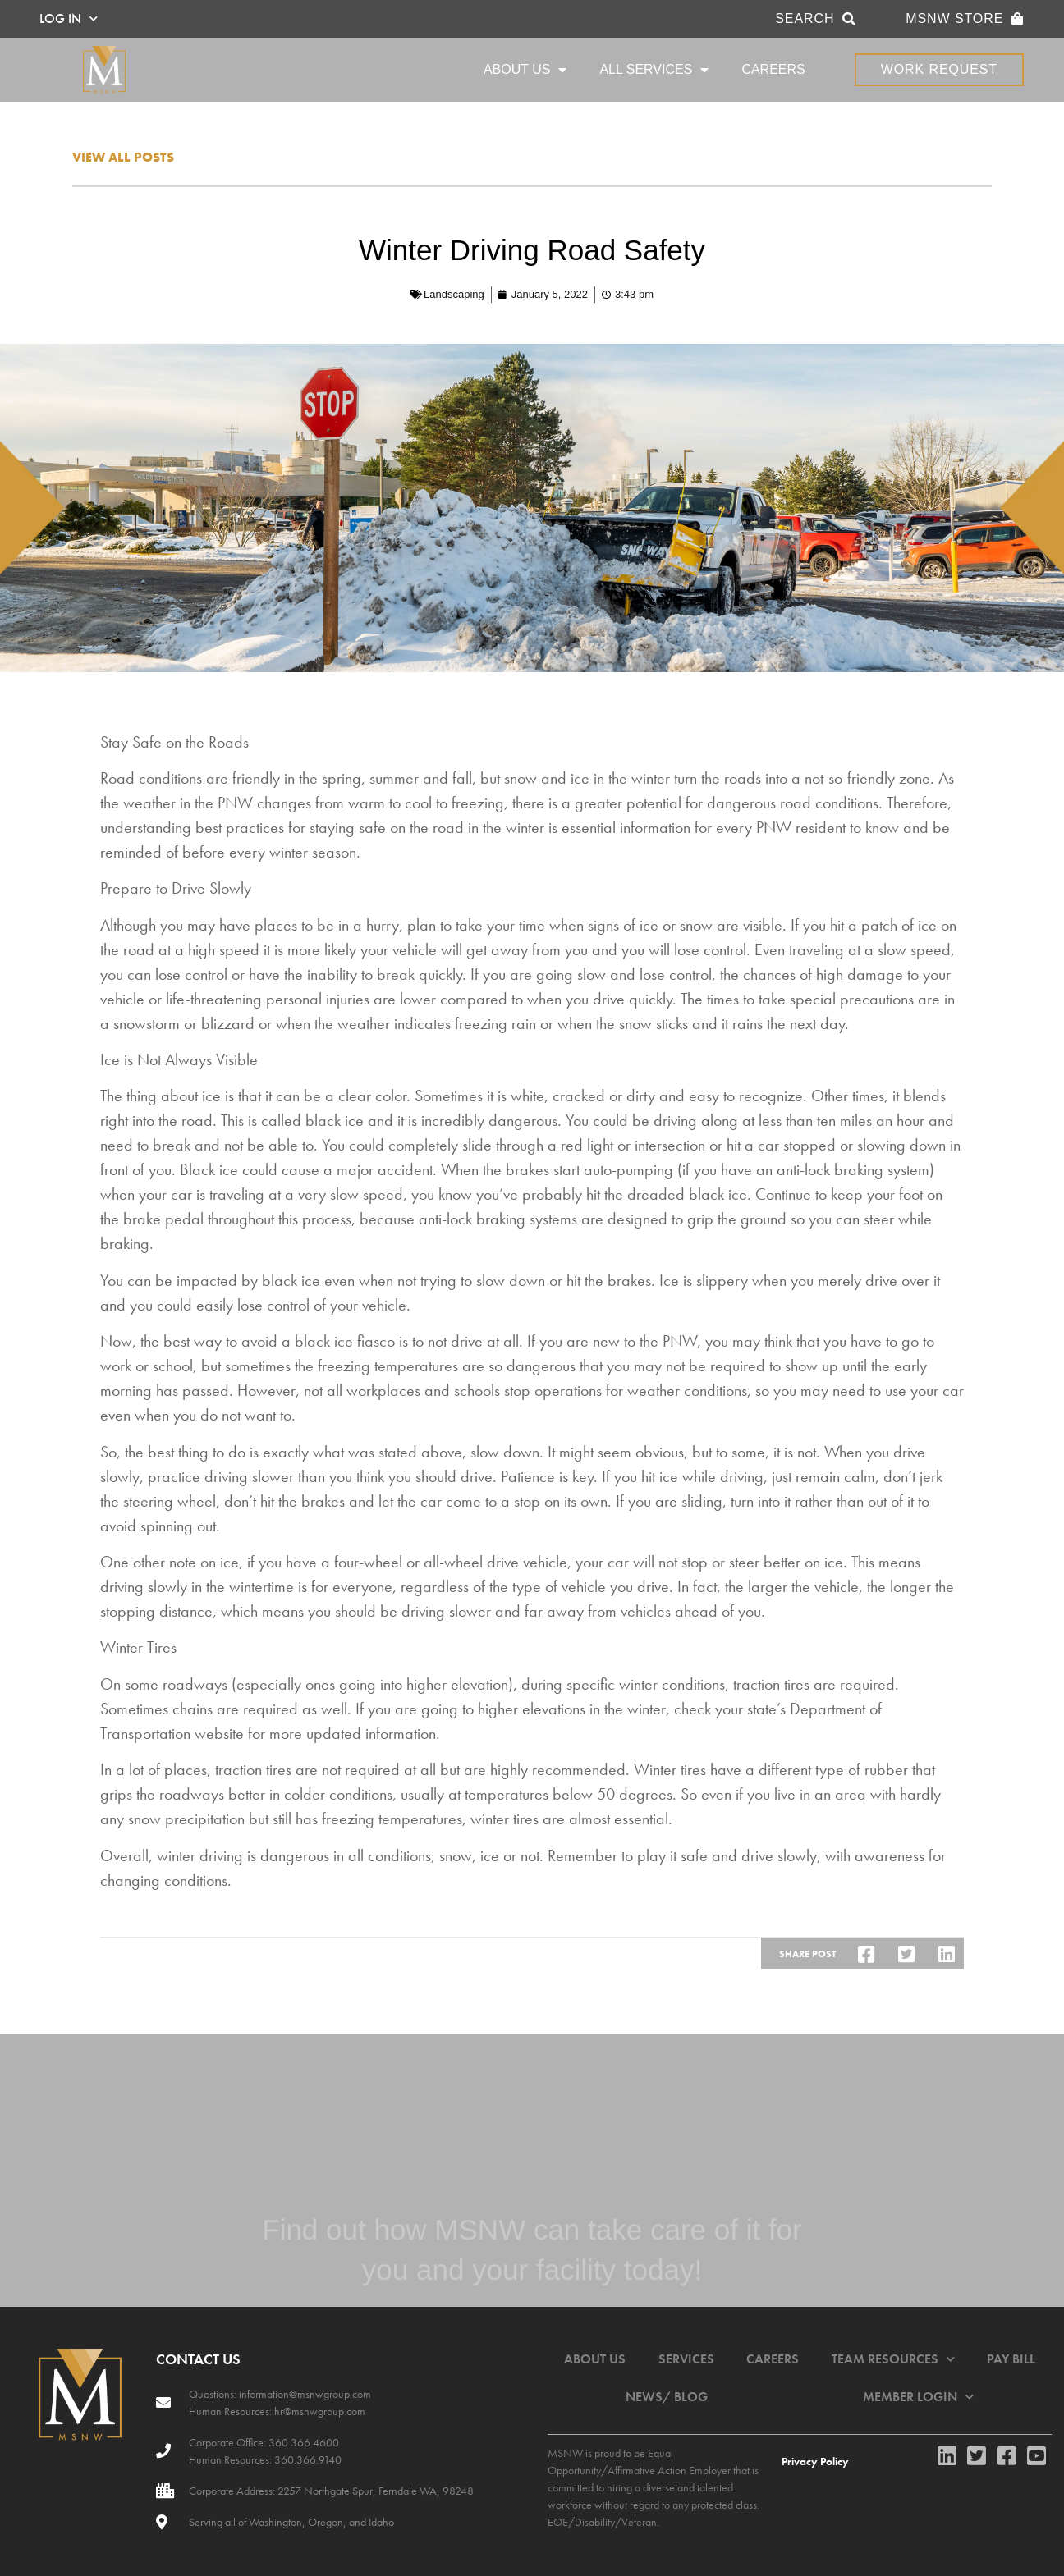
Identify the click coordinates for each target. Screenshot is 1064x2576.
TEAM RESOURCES (893, 2359)
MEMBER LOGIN (918, 2396)
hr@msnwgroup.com (319, 2411)
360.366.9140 (307, 2459)
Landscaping (454, 294)
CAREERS (773, 69)
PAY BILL (1011, 2359)
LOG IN (68, 18)
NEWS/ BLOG (667, 2396)
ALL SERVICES (654, 70)
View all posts (123, 157)
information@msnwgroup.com (305, 2393)
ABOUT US (525, 70)
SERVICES (686, 2359)
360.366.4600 (302, 2442)
